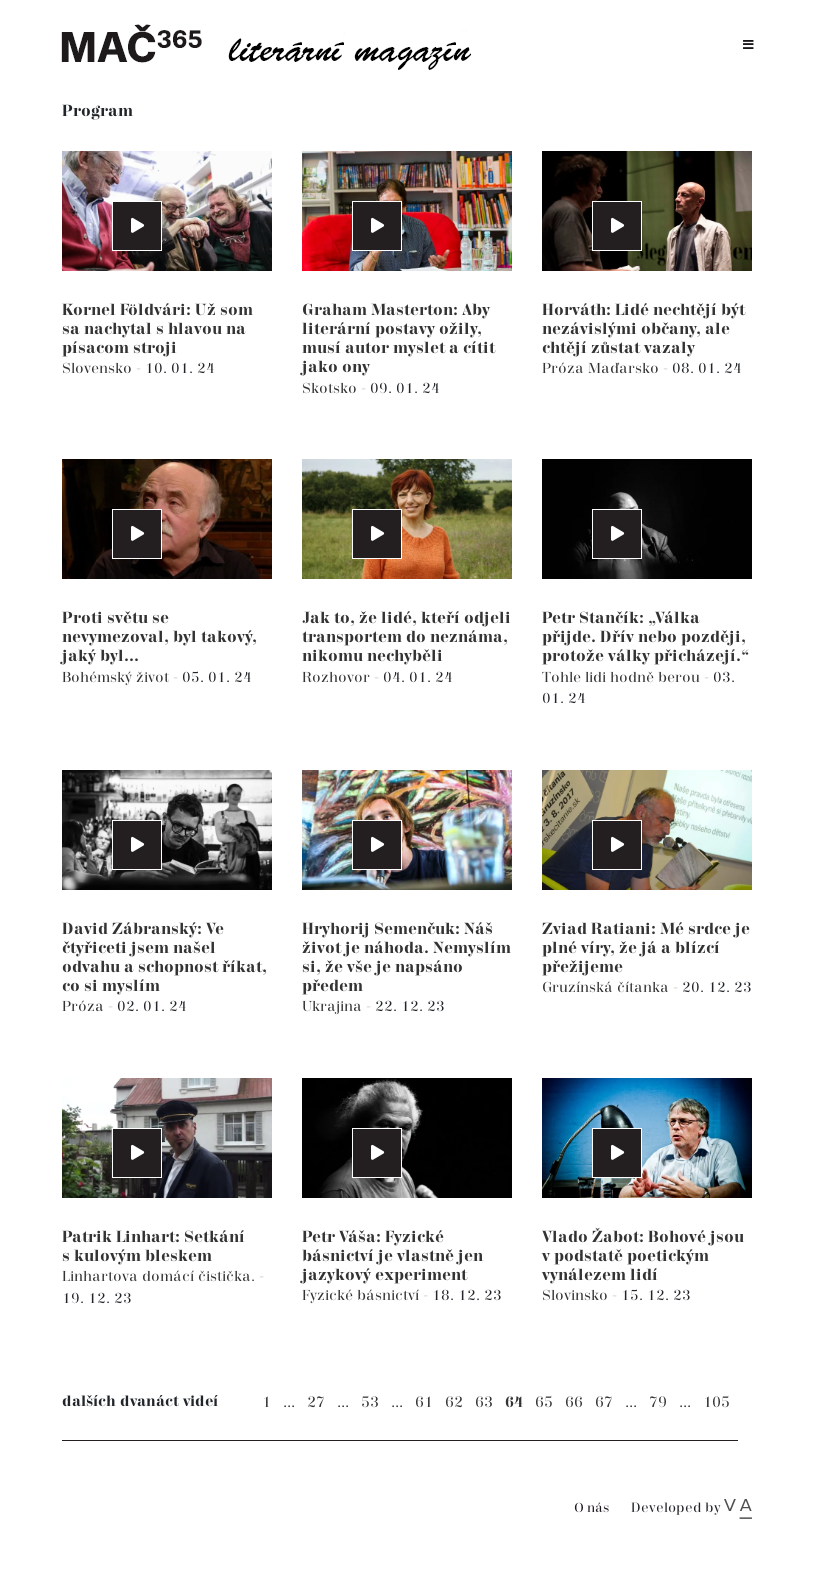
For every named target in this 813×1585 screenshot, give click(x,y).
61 (424, 1402)
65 (544, 1402)
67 (604, 1402)
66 (574, 1402)
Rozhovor (338, 677)
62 (454, 1402)
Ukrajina (334, 1006)
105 (716, 1402)
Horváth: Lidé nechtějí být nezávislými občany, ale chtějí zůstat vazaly (643, 329)
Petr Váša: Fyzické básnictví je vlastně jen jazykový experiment (392, 1256)
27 (316, 1402)
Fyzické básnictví (362, 1295)
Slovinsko (577, 1295)
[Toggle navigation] (748, 45)
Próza (565, 368)
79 (658, 1402)
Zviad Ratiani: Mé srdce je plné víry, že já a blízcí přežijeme (646, 948)
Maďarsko (625, 368)
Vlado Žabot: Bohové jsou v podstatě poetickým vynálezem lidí (643, 1256)
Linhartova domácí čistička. (160, 1276)
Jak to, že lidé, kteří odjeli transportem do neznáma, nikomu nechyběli (406, 637)
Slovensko (99, 368)
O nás (591, 1508)
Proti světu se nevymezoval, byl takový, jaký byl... (159, 637)
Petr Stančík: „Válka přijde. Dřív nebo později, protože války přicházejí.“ (645, 637)
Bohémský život (117, 677)
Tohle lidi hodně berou (623, 677)
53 (370, 1402)
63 (484, 1402)
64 (514, 1402)
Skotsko (331, 388)
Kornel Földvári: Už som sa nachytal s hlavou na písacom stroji (157, 329)
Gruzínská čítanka (607, 987)
